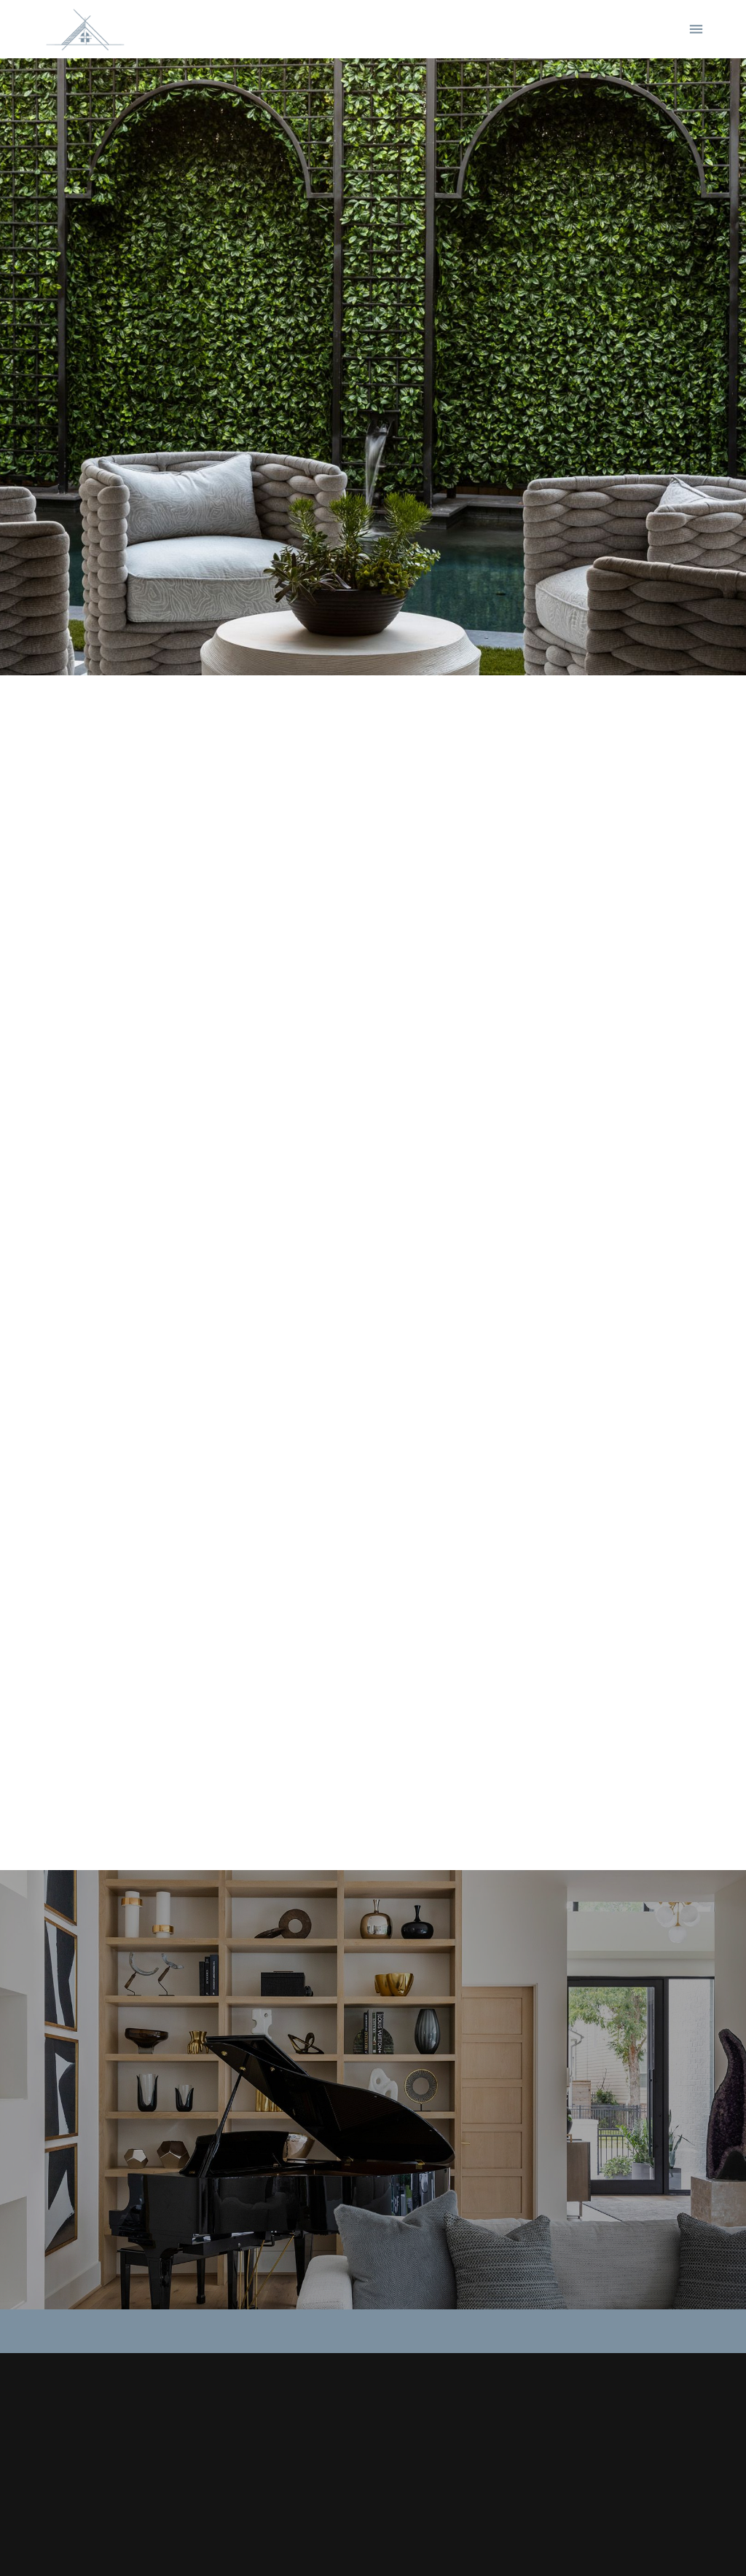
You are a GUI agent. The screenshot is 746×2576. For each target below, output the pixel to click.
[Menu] (696, 29)
